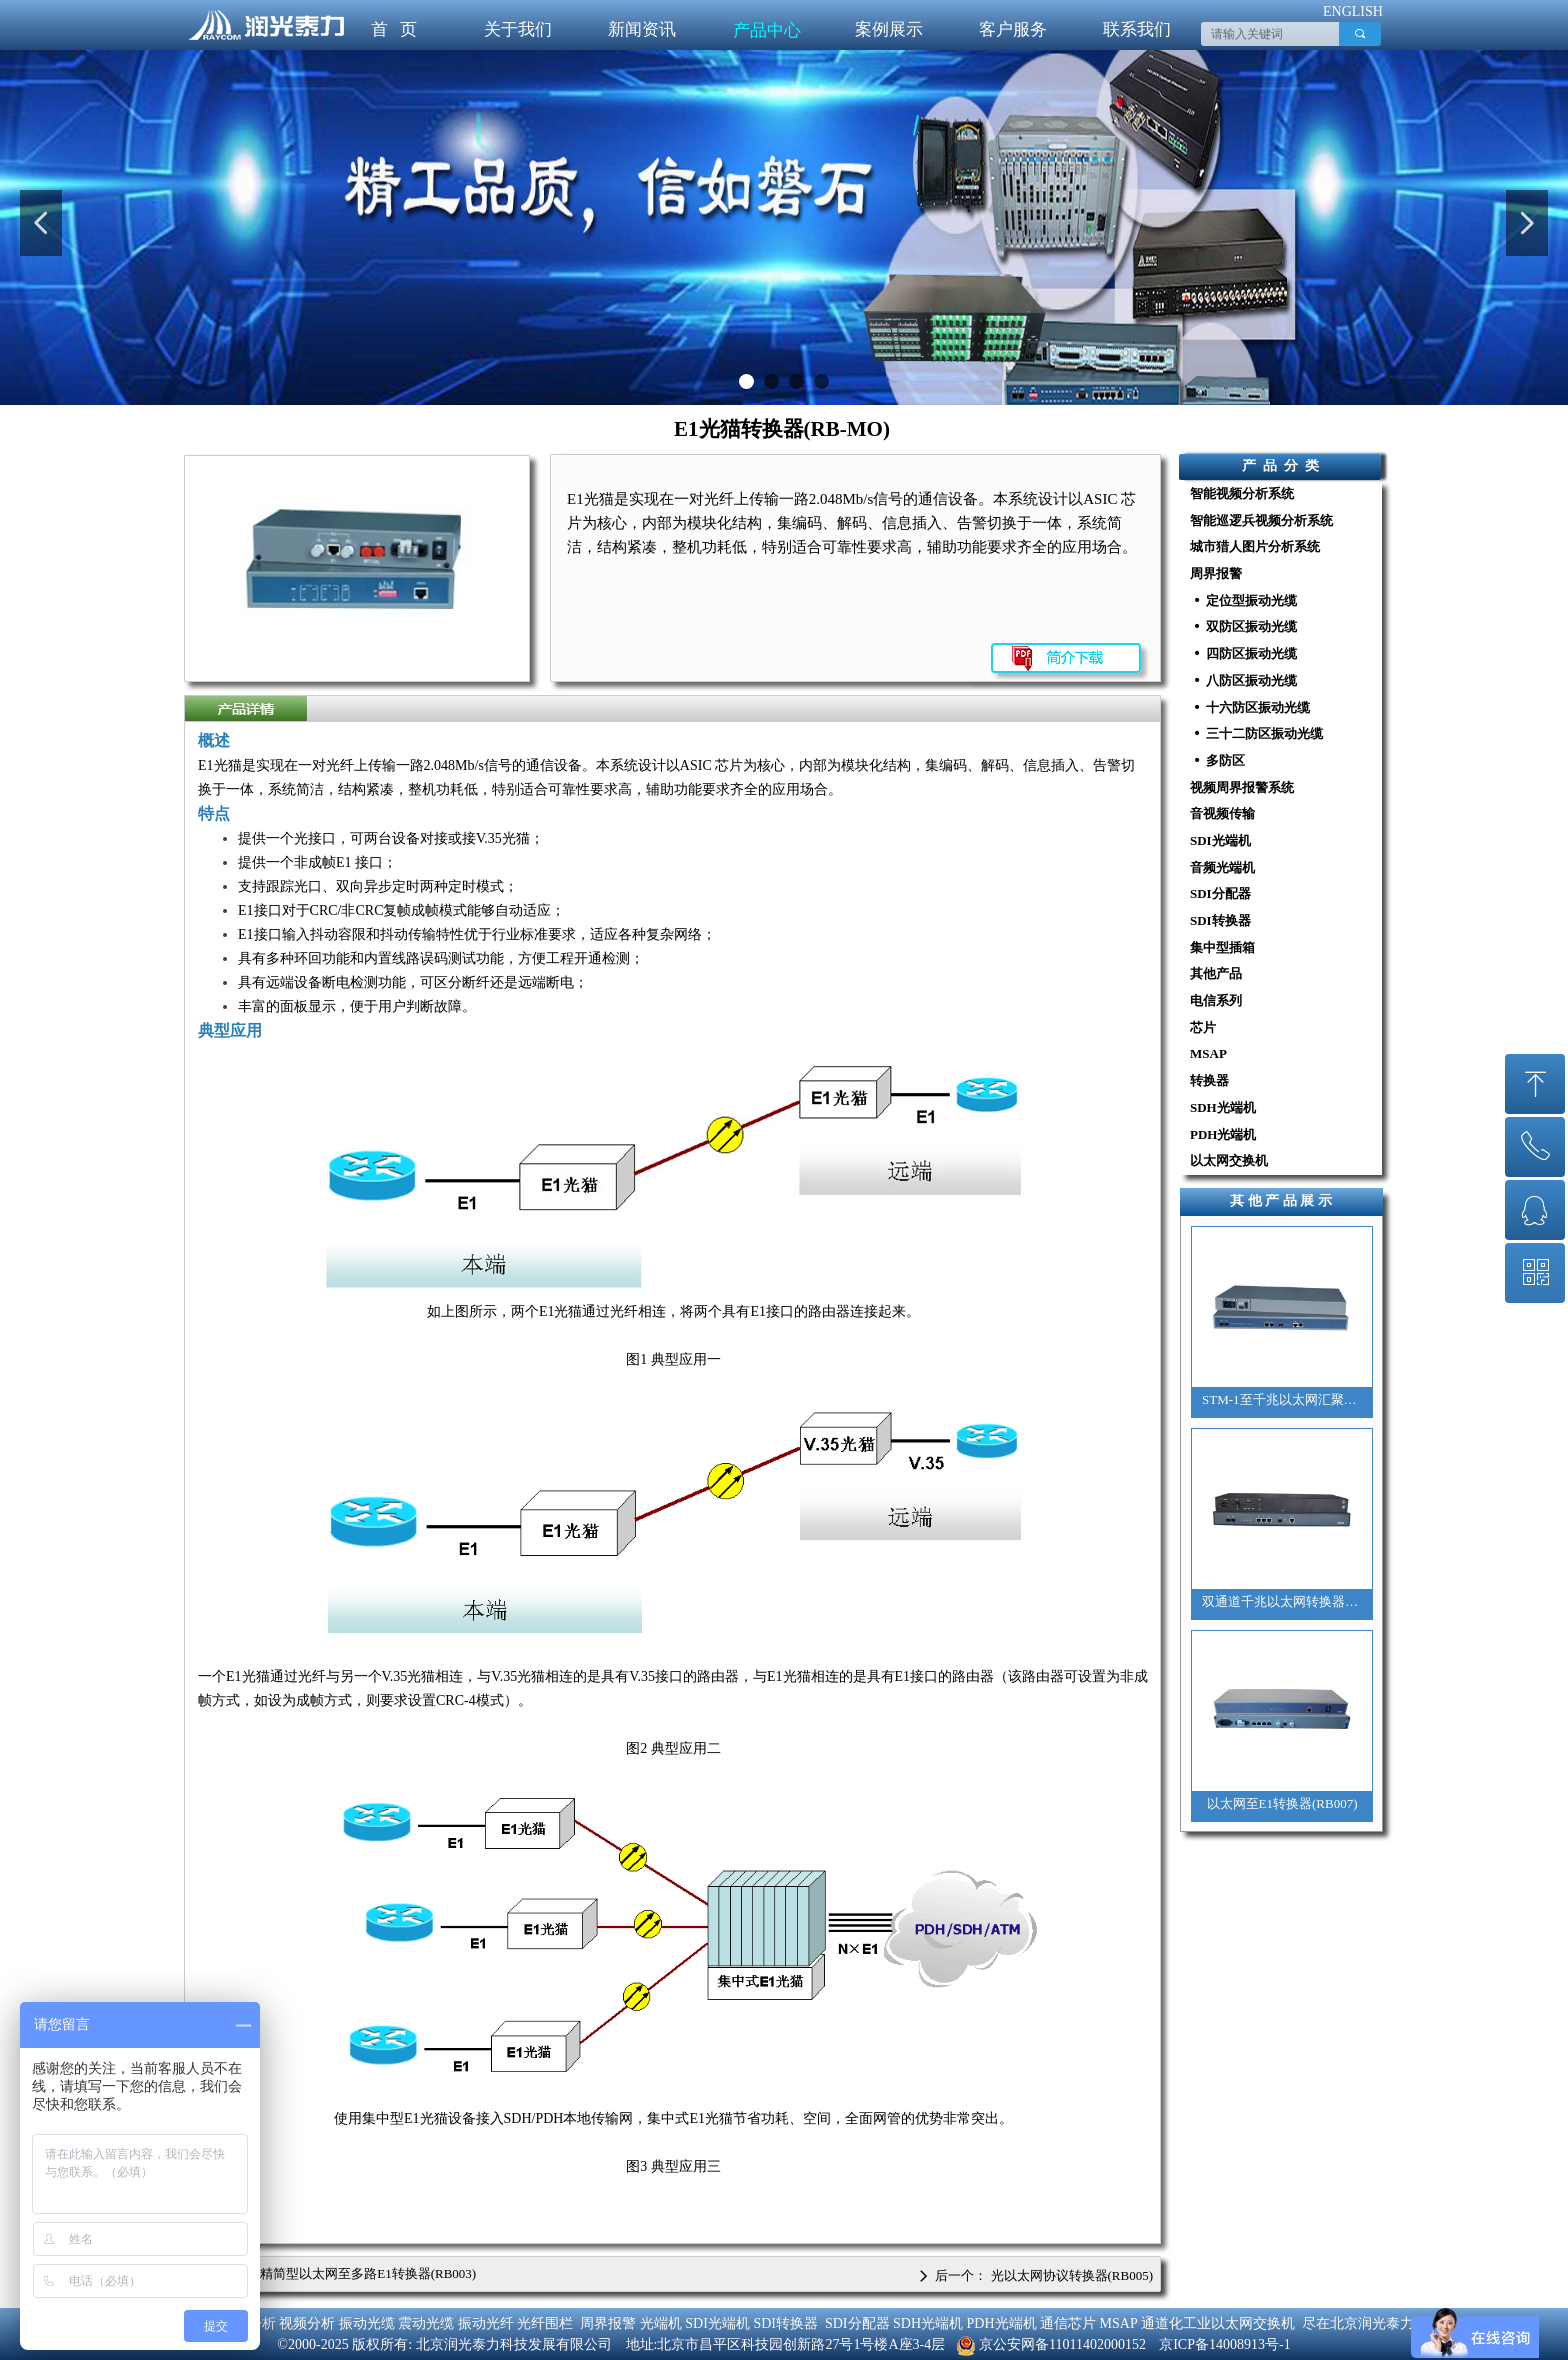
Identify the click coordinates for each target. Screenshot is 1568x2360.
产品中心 (767, 30)
